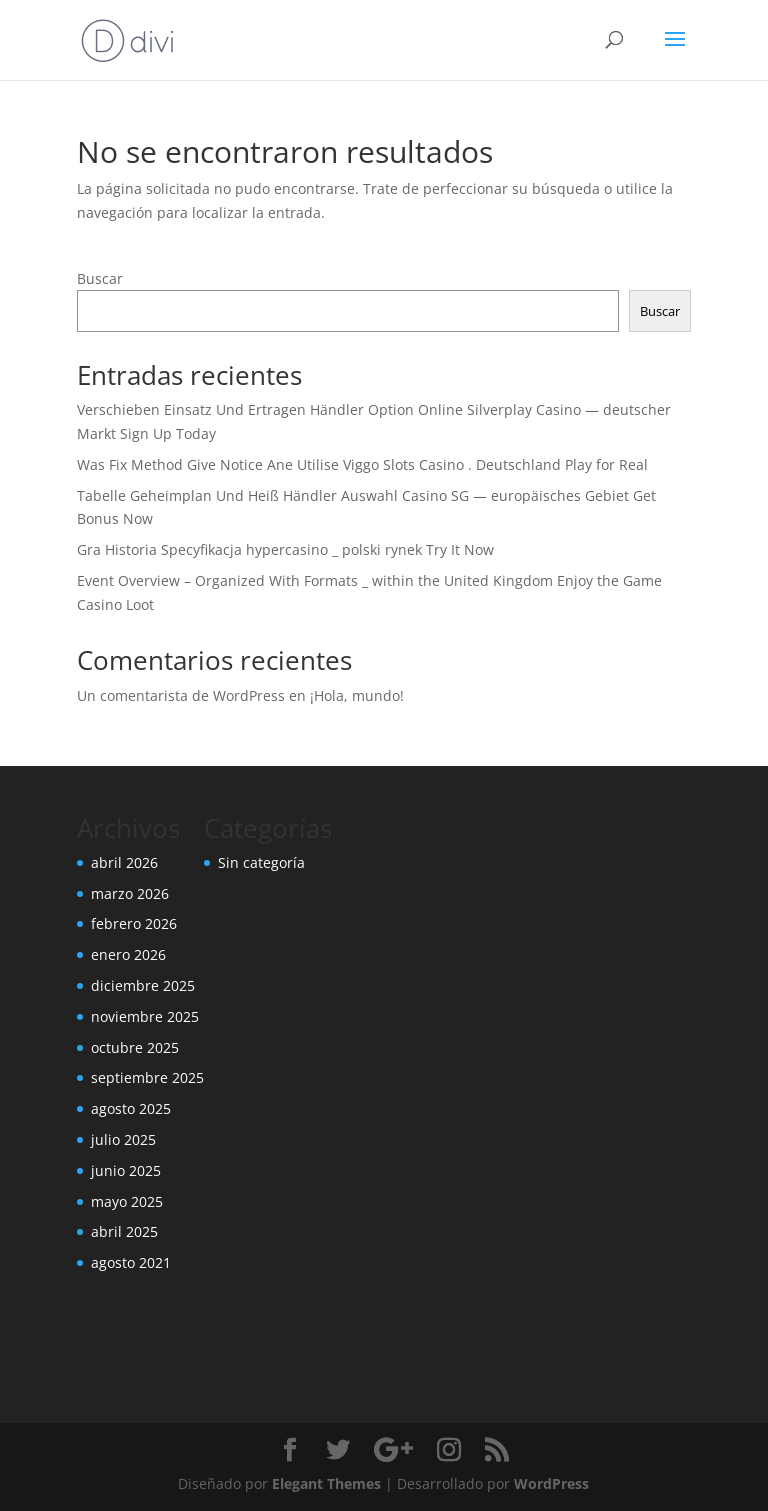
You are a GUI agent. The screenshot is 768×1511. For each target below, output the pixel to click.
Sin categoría (261, 862)
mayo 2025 (127, 1201)
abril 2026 (124, 862)
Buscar (100, 278)
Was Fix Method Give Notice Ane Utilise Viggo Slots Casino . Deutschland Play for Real (362, 464)
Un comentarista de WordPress (181, 695)
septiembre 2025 (147, 1077)
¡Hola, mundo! (357, 695)
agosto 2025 (131, 1108)
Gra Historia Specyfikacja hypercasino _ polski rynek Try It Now (285, 549)
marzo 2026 (130, 893)
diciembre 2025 (143, 985)
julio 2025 (123, 1139)
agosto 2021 (131, 1262)
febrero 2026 (134, 923)
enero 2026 (128, 954)
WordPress (551, 1483)
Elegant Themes (326, 1483)
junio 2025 (126, 1170)
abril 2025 (124, 1231)
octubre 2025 (135, 1047)
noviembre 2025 (145, 1016)
